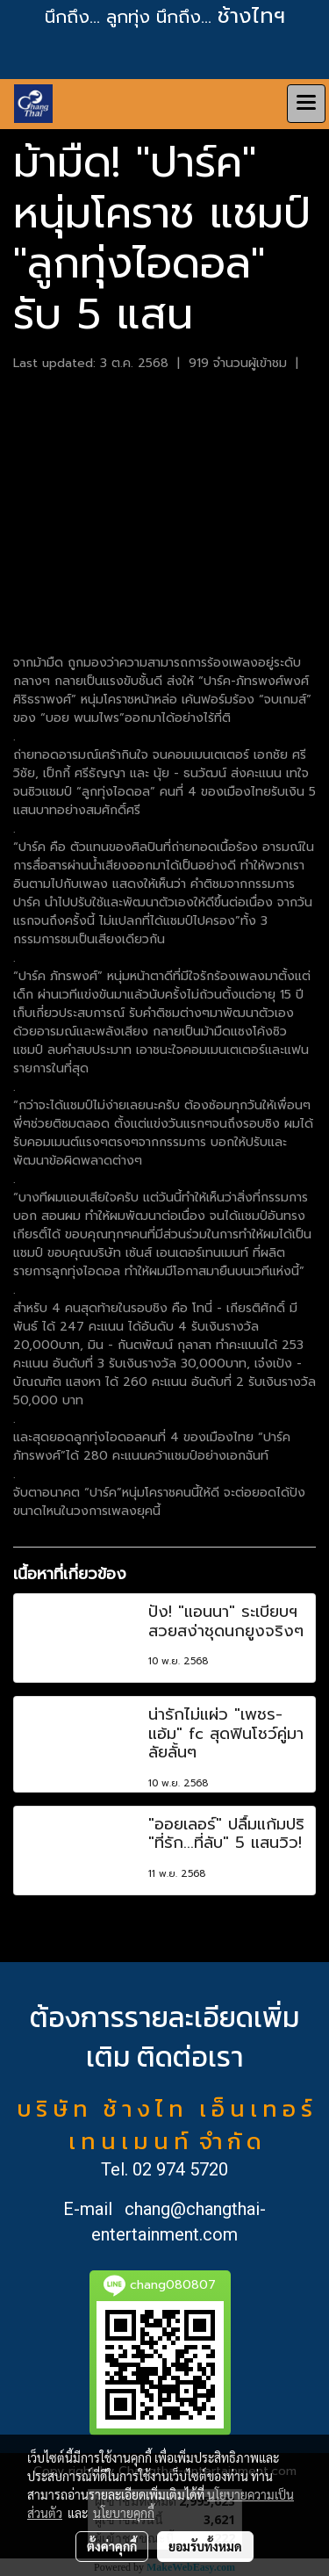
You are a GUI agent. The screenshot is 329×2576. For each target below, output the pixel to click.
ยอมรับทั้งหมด (205, 2546)
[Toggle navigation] (306, 103)
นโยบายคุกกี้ (123, 2513)
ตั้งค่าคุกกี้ (112, 2546)
